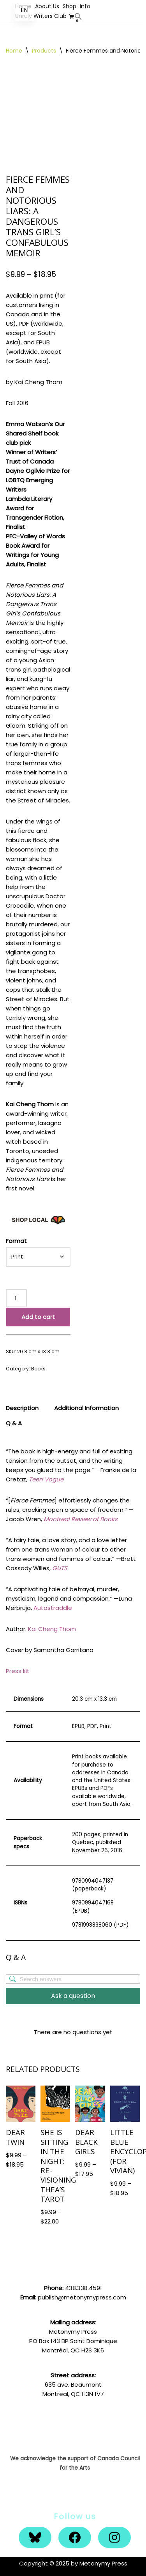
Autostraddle (52, 1608)
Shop (69, 6)
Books (38, 1368)
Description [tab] (22, 1408)
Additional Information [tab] (86, 1408)
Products (44, 51)
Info (85, 6)
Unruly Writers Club (41, 16)
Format (16, 1241)
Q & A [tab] (14, 1423)
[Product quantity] (16, 1298)
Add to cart (38, 1317)
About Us (47, 6)
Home (14, 51)
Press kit (18, 1671)
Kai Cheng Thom (52, 1629)
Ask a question (73, 1995)
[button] (78, 16)
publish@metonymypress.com (82, 2297)
